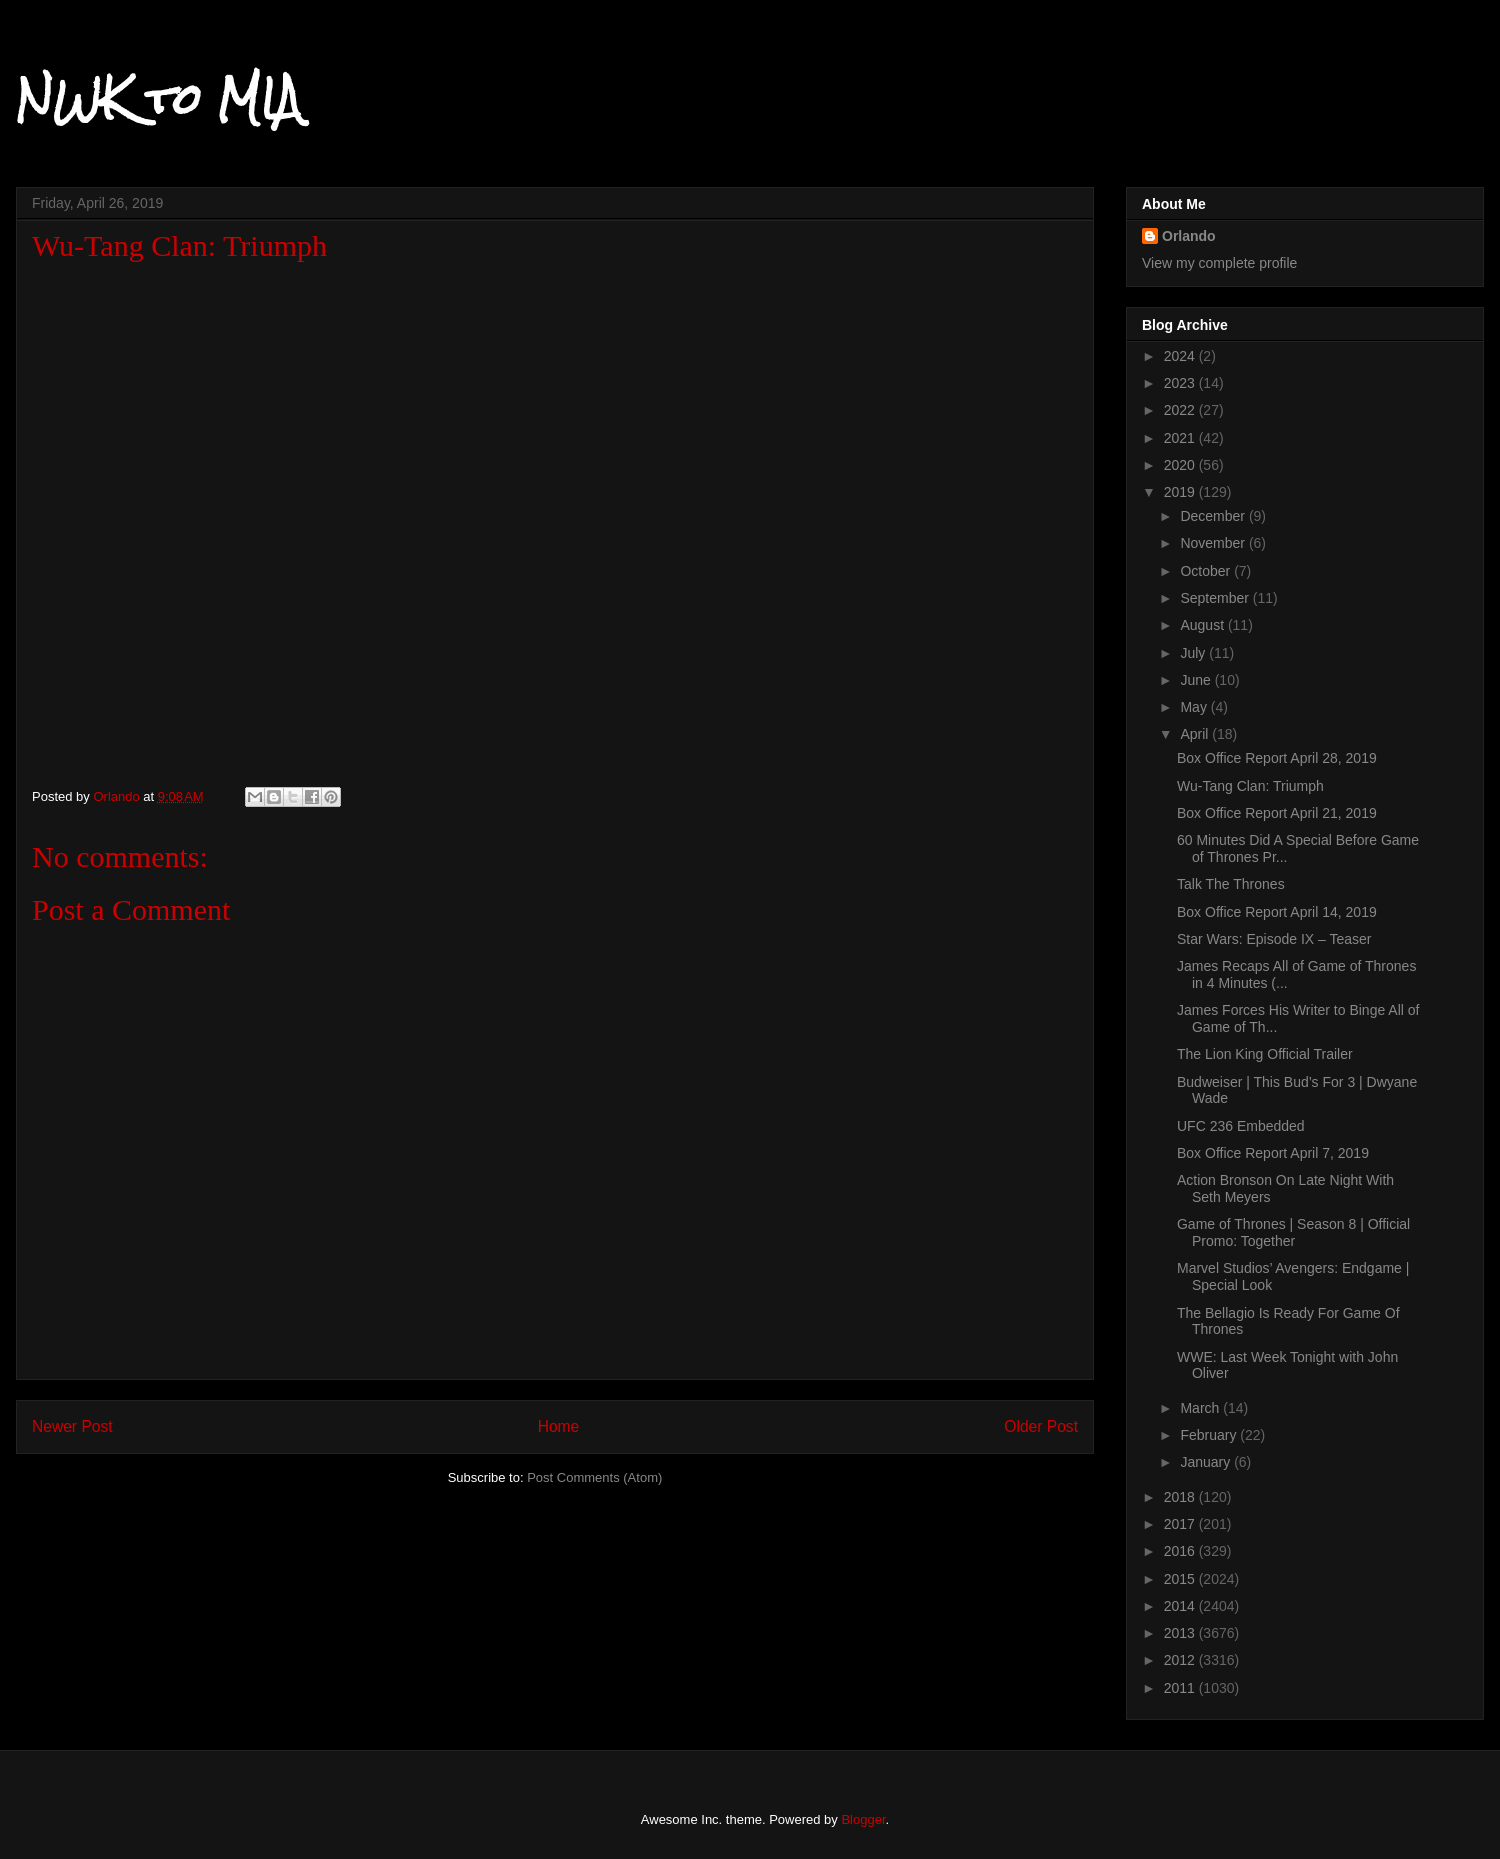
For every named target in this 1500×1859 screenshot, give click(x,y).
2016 (1181, 1551)
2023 (1181, 383)
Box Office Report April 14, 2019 (1277, 912)
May (1195, 707)
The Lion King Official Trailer (1265, 1054)
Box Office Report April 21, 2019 (1277, 813)
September (1216, 598)
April (1196, 734)
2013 (1181, 1633)
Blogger (863, 1819)
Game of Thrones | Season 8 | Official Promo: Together (1293, 1232)
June (1197, 680)
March (1201, 1408)
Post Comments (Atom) (594, 1477)
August (1203, 625)
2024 (1181, 356)
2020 (1181, 465)
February (1210, 1435)
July (1194, 653)
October (1207, 571)
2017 (1181, 1524)
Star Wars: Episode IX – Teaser (1274, 939)
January (1207, 1462)
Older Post (1041, 1426)
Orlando (1189, 236)
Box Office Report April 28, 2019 (1277, 758)
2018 (1181, 1497)
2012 (1181, 1660)
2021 (1181, 438)
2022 (1181, 410)
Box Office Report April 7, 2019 (1273, 1153)
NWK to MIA (158, 99)
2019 (1181, 492)
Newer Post (72, 1426)
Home (559, 1426)
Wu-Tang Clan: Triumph (1250, 786)
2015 (1181, 1579)
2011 (1181, 1688)
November (1214, 543)
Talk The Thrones (1231, 884)
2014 (1181, 1606)
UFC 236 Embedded (1241, 1126)
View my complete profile (1219, 263)
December (1214, 516)
